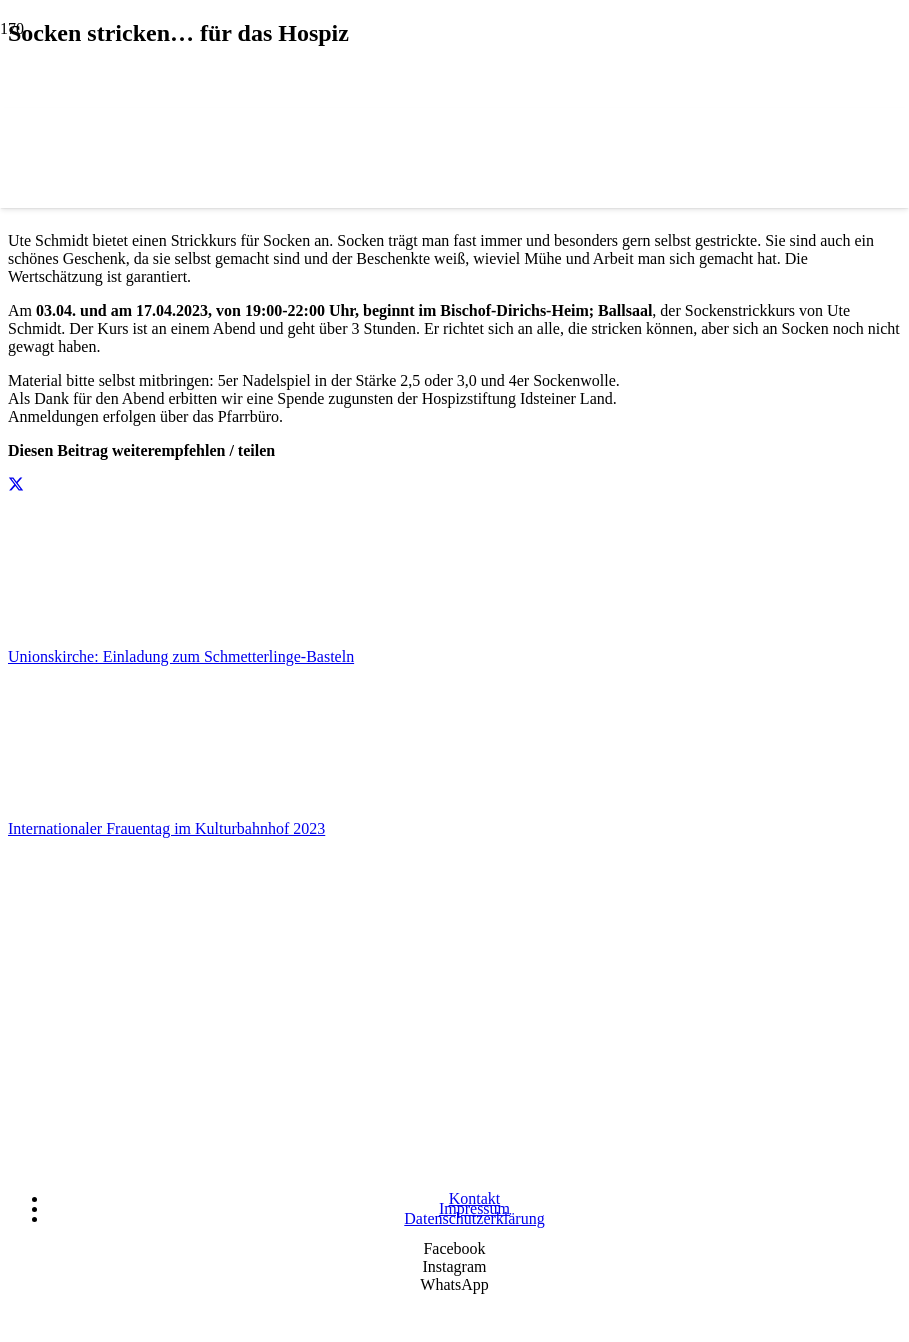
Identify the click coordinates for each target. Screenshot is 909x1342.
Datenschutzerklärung (474, 1218)
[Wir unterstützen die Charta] (455, 1168)
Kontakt (475, 1198)
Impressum (474, 1208)
